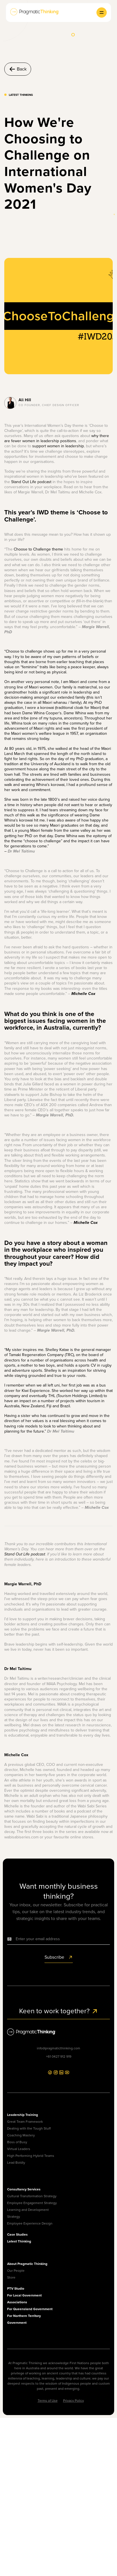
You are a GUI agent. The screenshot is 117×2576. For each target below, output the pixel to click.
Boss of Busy (17, 2142)
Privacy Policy (73, 2400)
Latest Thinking (19, 2241)
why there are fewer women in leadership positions (56, 438)
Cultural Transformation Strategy (32, 2196)
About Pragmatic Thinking (27, 2263)
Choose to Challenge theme (38, 549)
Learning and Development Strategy (28, 2213)
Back (18, 69)
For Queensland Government (30, 2309)
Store (11, 2277)
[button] (101, 12)
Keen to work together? (58, 2011)
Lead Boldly (16, 2162)
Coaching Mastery (21, 2135)
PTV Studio (15, 2288)
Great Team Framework (25, 2121)
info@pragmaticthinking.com (58, 2048)
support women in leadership (58, 446)
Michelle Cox (83, 994)
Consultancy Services (24, 2189)
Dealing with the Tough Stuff (29, 2128)
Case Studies (17, 2234)
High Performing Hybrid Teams (30, 2155)
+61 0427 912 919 (58, 2056)
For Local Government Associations (24, 2299)
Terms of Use (48, 2400)
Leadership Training (22, 2114)
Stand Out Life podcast (31, 482)
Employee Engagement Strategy (32, 2202)
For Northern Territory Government (24, 2319)
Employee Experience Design (30, 2223)
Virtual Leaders (18, 2148)
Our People (16, 2270)
